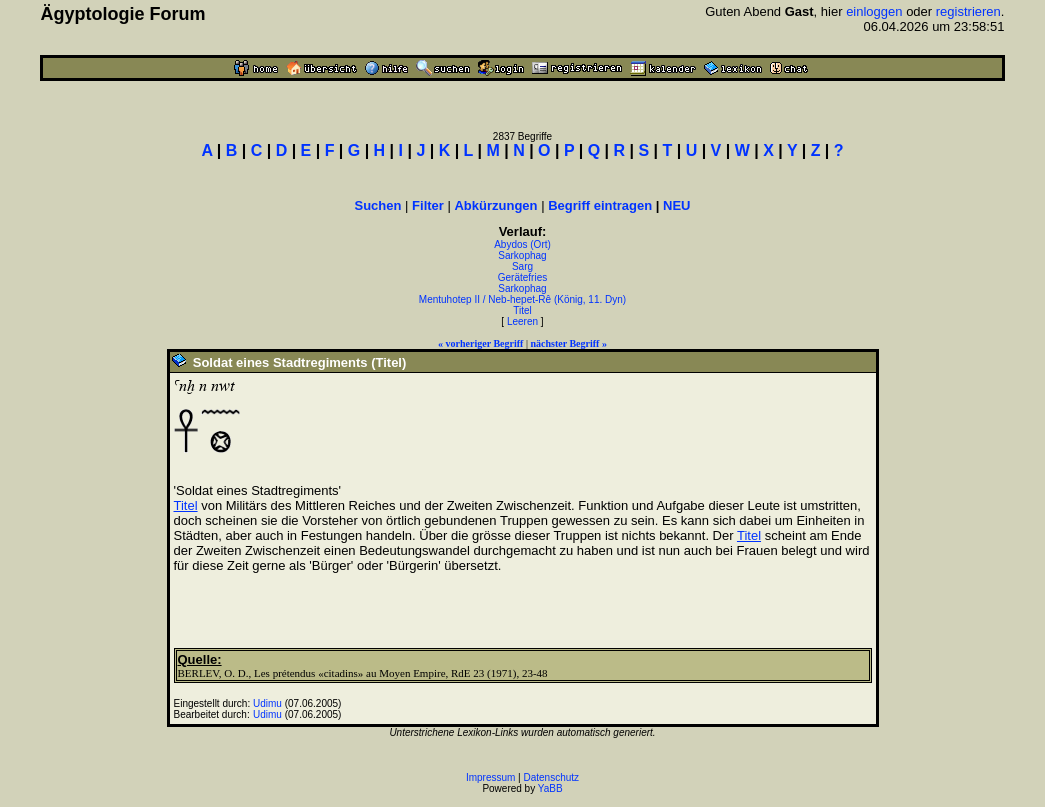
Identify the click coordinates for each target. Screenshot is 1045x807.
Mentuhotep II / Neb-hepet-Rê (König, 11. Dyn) (522, 299)
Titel (522, 310)
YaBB (550, 788)
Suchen (378, 205)
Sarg (522, 266)
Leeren (522, 321)
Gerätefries (522, 277)
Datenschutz (552, 777)
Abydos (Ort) (522, 244)
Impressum (490, 777)
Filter (428, 205)
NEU (676, 205)
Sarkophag (522, 255)
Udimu (267, 703)
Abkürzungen (495, 205)
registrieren (968, 11)
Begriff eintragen (600, 205)
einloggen (874, 11)
